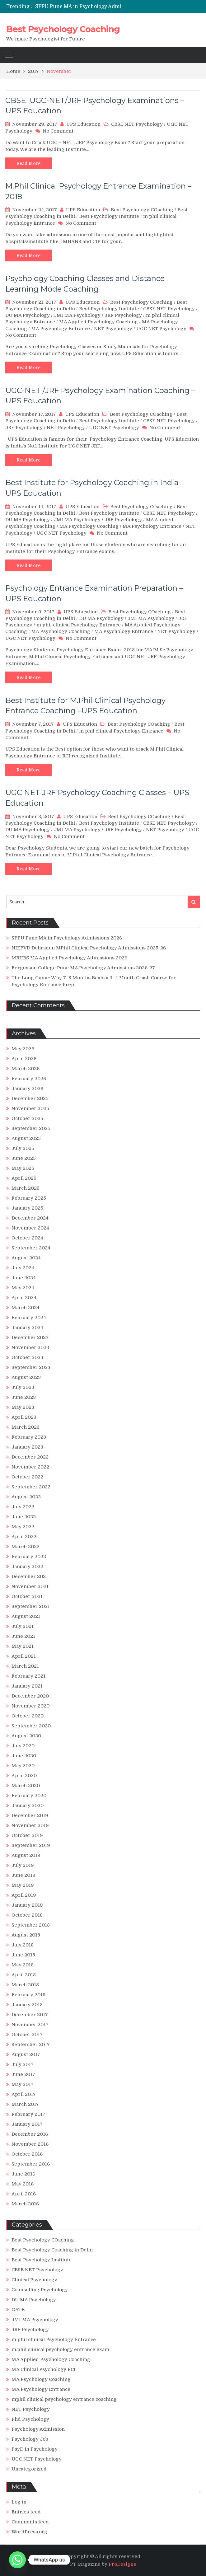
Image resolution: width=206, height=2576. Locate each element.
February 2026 (29, 1078)
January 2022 (27, 1566)
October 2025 (27, 1118)
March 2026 (26, 1068)
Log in (19, 2502)
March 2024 (26, 1307)
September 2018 (31, 1925)
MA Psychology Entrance (60, 328)
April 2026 (24, 1058)
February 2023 (29, 1437)
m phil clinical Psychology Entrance (78, 625)
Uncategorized (29, 2469)
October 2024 (27, 1238)
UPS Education (83, 124)
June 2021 (23, 1636)
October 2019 (27, 1835)
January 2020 (28, 1805)
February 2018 (28, 1995)
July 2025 (23, 1148)
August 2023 (26, 1377)
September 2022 (31, 1487)
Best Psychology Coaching (63, 29)
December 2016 (30, 2134)
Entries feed (26, 2512)
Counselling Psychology (40, 2290)
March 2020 (26, 1785)
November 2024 (30, 1228)
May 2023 (23, 1407)
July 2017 (23, 2064)
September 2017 (31, 2044)
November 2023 (30, 1347)
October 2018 (27, 1915)
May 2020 (23, 1765)
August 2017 (26, 2054)
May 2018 (23, 1965)
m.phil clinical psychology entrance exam (60, 2349)
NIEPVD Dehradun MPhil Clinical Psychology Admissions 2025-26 (89, 948)
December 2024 (30, 1218)
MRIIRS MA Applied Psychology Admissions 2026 (69, 958)
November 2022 (30, 1467)
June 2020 (24, 1756)
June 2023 (24, 1397)
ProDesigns (122, 2564)
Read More (28, 163)
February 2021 (28, 1676)
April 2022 (24, 1536)
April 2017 (24, 2094)
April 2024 (24, 1297)
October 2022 (27, 1477)
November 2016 (30, 2144)
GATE (18, 2309)
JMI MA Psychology (77, 315)
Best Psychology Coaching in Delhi (52, 2250)
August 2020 (26, 1736)
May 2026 (23, 1048)
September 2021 (31, 1606)
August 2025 (26, 1138)
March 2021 (25, 1666)
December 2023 (30, 1337)
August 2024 (26, 1258)
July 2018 (23, 1945)
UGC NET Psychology (161, 328)
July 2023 (23, 1387)
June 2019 (23, 1875)
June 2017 (23, 2074)
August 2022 (26, 1497)
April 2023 (24, 1417)
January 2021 (27, 1686)
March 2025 (26, 1188)
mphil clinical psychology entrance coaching (64, 2399)
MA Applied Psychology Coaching (98, 322)
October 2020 (28, 1716)
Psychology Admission (38, 2429)
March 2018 (25, 1985)
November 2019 (30, 1825)
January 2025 (27, 1208)
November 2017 (30, 2024)
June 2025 (24, 1158)
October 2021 (27, 1596)
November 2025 (30, 1108)
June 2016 (23, 2174)
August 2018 (26, 1935)
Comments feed (30, 2522)
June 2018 (23, 1955)
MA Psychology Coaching (89, 526)
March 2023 (26, 1427)
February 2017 (28, 2114)
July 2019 (23, 1865)
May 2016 (23, 2184)
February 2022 (29, 1556)
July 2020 (23, 1746)
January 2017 (27, 2124)
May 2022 (23, 1526)
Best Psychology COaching (142, 210)
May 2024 (23, 1287)
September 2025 (31, 1128)
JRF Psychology (123, 315)
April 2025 (24, 1178)
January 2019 (27, 1905)
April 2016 (24, 2194)
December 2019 (30, 1815)
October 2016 (27, 2154)
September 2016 (31, 2164)
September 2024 (31, 1248)
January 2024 (27, 1327)
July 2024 (23, 1268)
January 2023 (27, 1447)
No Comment (58, 131)
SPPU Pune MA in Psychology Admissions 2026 (93, 6)
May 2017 (23, 2084)
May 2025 (23, 1168)
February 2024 (29, 1317)
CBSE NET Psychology (137, 124)
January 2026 (27, 1088)
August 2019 (26, 1855)
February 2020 (29, 1795)
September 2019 (31, 1845)
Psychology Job (30, 2439)
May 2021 (23, 1646)
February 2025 (29, 1198)
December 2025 (30, 1098)
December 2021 (30, 1576)
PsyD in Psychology (35, 2449)
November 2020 (30, 1706)
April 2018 (24, 1975)
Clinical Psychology (34, 2280)
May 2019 (23, 1885)
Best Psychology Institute (109, 216)
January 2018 (27, 2004)
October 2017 (27, 2034)
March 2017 (25, 2104)
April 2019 (24, 1895)
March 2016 (25, 2204)
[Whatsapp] (17, 2559)
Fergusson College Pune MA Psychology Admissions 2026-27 (83, 968)
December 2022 (30, 1457)
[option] (100, 6)
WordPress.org (29, 2532)
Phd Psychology (30, 2419)
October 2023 (27, 1357)
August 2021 (26, 1616)
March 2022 (26, 1546)
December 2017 (30, 2014)
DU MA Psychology (27, 315)
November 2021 (30, 1586)
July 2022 (23, 1507)
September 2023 (31, 1367)
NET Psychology (113, 328)
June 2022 (24, 1517)
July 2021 (23, 1626)
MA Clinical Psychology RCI (44, 2369)
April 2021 (24, 1656)
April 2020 (24, 1775)
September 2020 (31, 1726)
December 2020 (30, 1696)
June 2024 (24, 1278)
